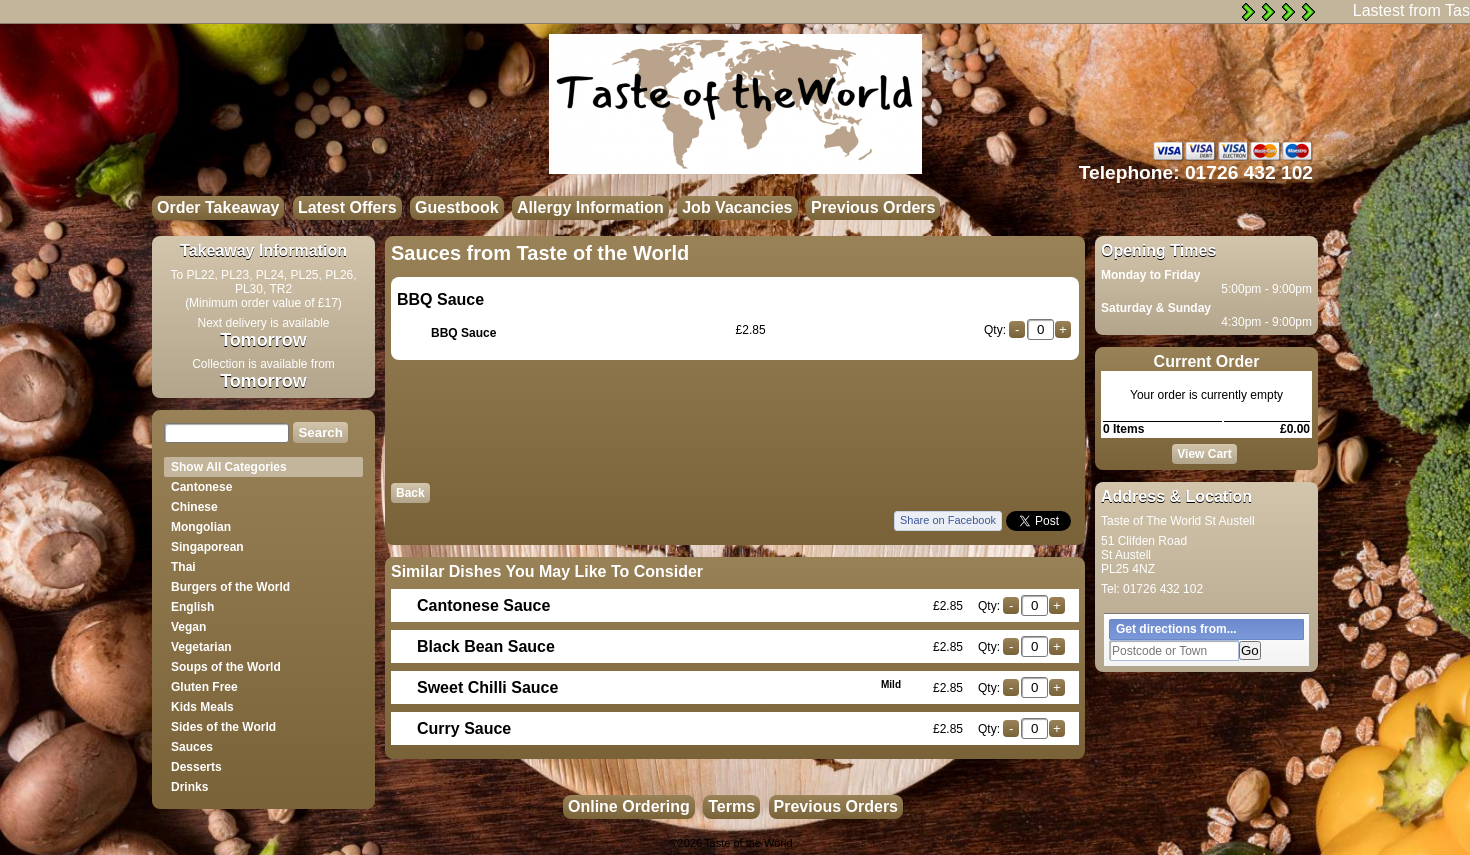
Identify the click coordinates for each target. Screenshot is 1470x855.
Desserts (196, 767)
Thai (183, 567)
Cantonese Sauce (483, 605)
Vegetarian (201, 647)
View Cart (1204, 454)
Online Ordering (629, 806)
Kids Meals (202, 707)
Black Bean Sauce (486, 646)
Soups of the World (226, 667)
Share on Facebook (948, 520)
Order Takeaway (218, 207)
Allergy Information (590, 207)
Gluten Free (204, 687)
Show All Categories (229, 467)
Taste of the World (748, 843)
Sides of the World (223, 727)
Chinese (194, 507)
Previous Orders (873, 207)
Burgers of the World (230, 587)
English (192, 607)
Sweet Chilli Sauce (659, 687)
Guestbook (457, 207)
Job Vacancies (737, 207)
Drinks (189, 787)
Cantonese (201, 487)
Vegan (188, 627)
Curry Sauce (464, 728)
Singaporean (207, 547)
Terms (731, 806)
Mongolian (201, 527)
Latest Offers (347, 207)
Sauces (192, 747)
